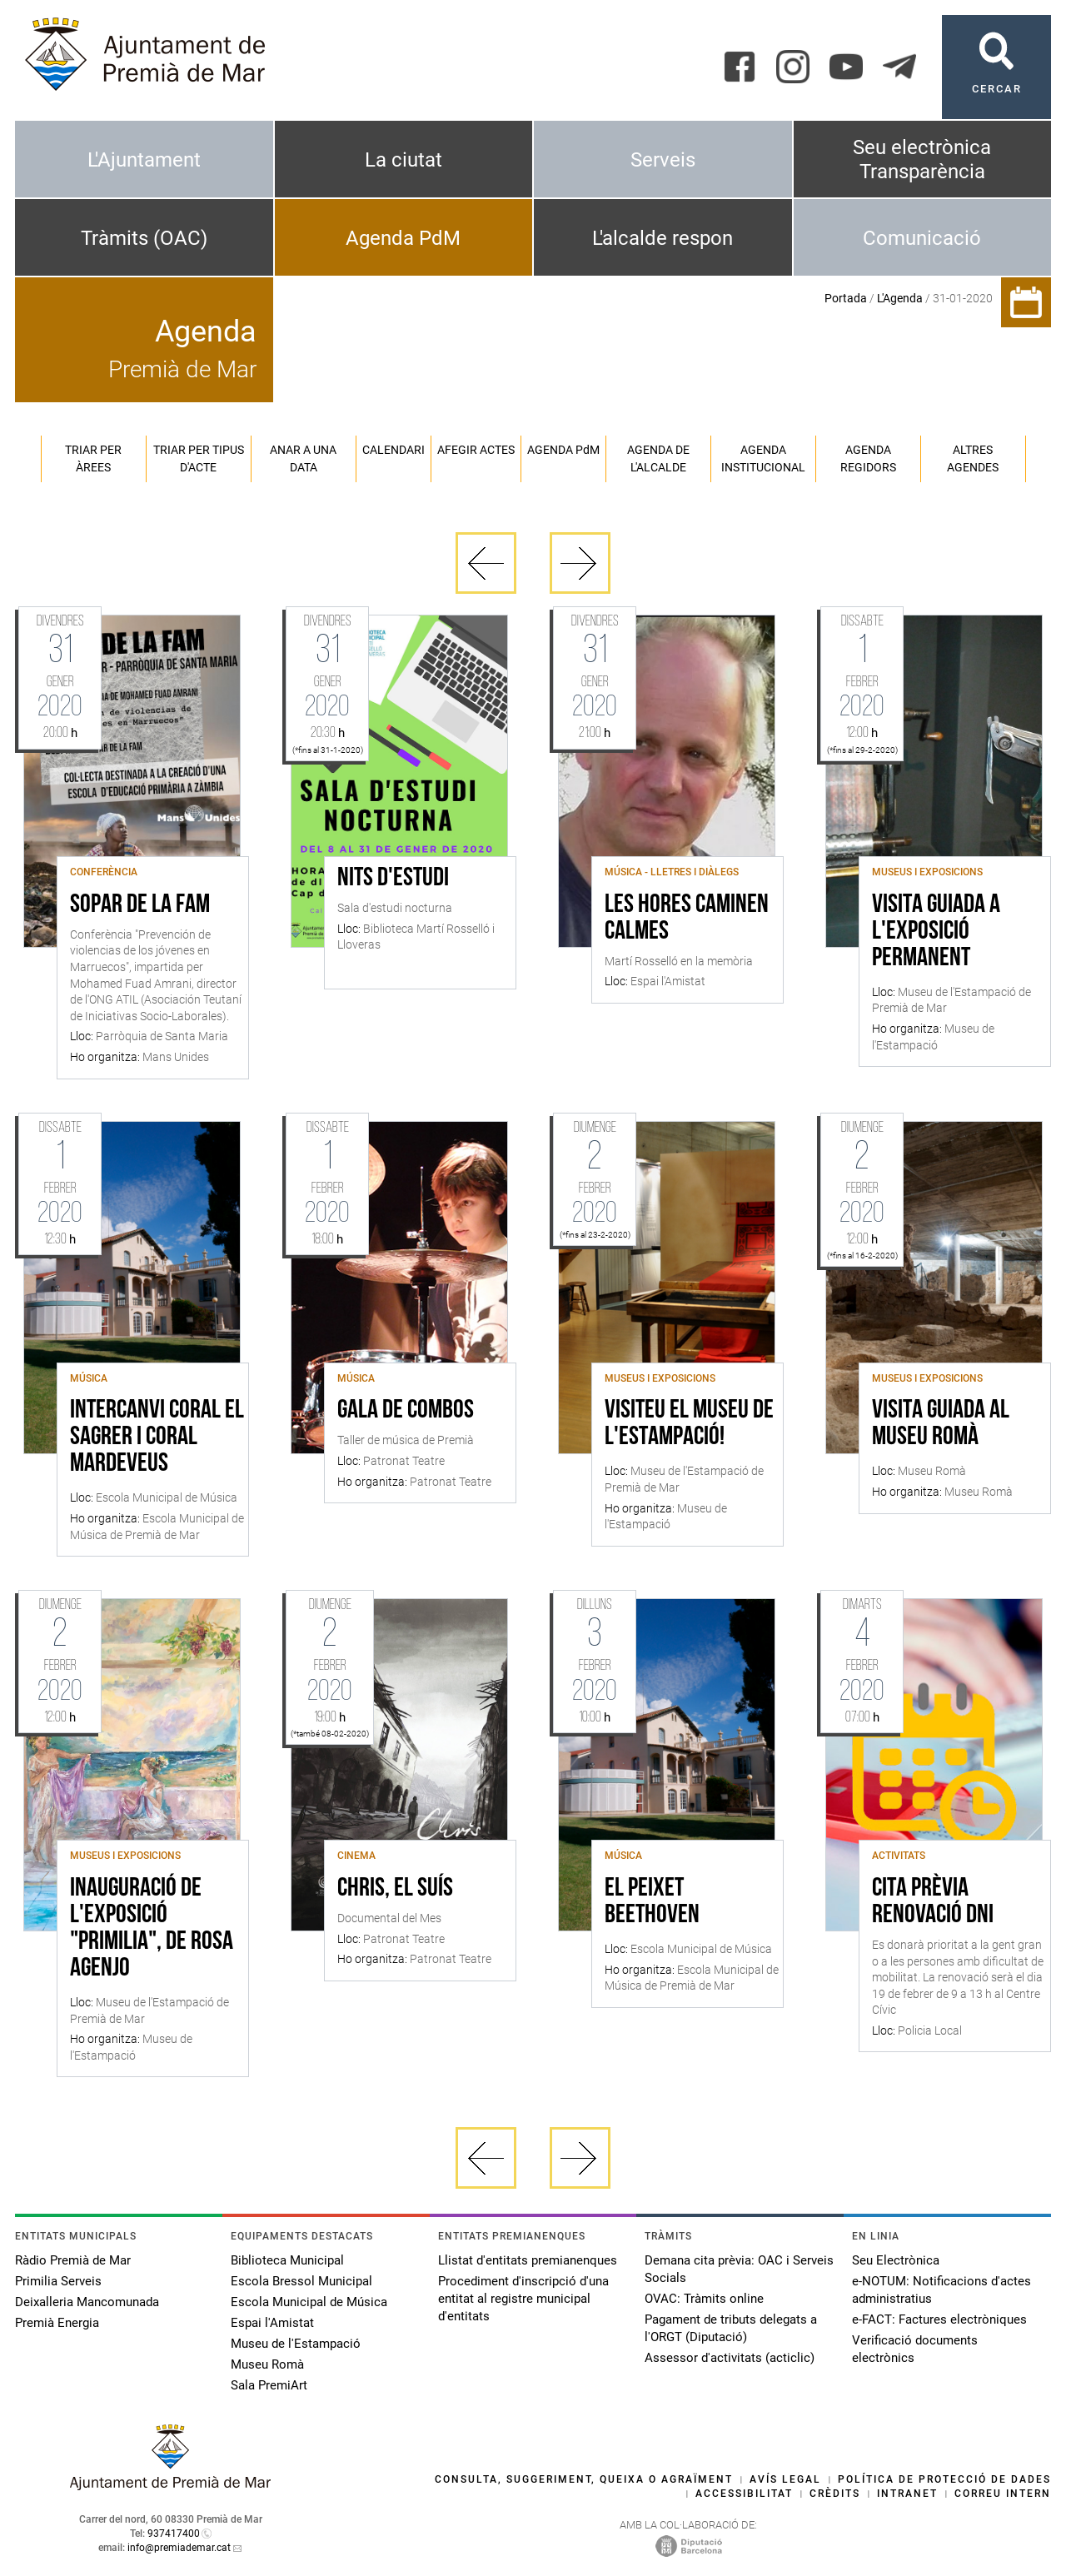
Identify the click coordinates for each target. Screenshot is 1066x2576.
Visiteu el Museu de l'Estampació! (689, 1424)
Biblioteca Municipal (287, 2260)
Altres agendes (973, 458)
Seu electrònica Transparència (922, 159)
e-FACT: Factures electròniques (939, 2319)
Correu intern (1002, 2493)
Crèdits (834, 2493)
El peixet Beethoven (652, 1902)
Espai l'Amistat (272, 2322)
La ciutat (403, 160)
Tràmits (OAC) (144, 238)
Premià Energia (57, 2322)
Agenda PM (563, 449)
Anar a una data (303, 458)
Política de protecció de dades (944, 2479)
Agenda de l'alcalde (658, 458)
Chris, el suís (395, 1889)
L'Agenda (900, 298)
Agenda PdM (403, 238)
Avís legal (785, 2479)
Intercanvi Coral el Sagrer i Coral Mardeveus (157, 1437)
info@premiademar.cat (179, 2548)
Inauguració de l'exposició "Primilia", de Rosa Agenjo (151, 1929)
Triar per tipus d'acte (198, 458)
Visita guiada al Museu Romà (940, 1424)
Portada (845, 298)
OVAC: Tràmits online (704, 2298)
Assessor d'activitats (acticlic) (729, 2357)
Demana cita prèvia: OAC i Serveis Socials (739, 2269)
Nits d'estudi (393, 878)
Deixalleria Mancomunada (87, 2301)
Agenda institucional (763, 458)
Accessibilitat (744, 2493)
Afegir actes (476, 449)
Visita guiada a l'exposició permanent (936, 932)
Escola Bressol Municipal (301, 2281)
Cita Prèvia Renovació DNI (933, 1902)
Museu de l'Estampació (296, 2343)
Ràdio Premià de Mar (73, 2260)
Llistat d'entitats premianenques (527, 2260)
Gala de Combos (405, 1411)
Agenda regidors (868, 458)
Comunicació (922, 238)
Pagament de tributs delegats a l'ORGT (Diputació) (731, 2328)
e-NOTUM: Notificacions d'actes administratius (941, 2290)
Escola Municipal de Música (309, 2301)
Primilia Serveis (58, 2281)
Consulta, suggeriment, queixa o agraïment (584, 2479)
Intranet (907, 2493)
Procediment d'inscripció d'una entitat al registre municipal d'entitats (523, 2299)
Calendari (393, 449)
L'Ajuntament (144, 160)
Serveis (662, 160)
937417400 (173, 2533)
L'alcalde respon (662, 238)
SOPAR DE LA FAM (140, 905)
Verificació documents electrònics (915, 2349)
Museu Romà (267, 2364)
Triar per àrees (93, 458)
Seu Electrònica (895, 2260)
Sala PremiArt (269, 2385)
